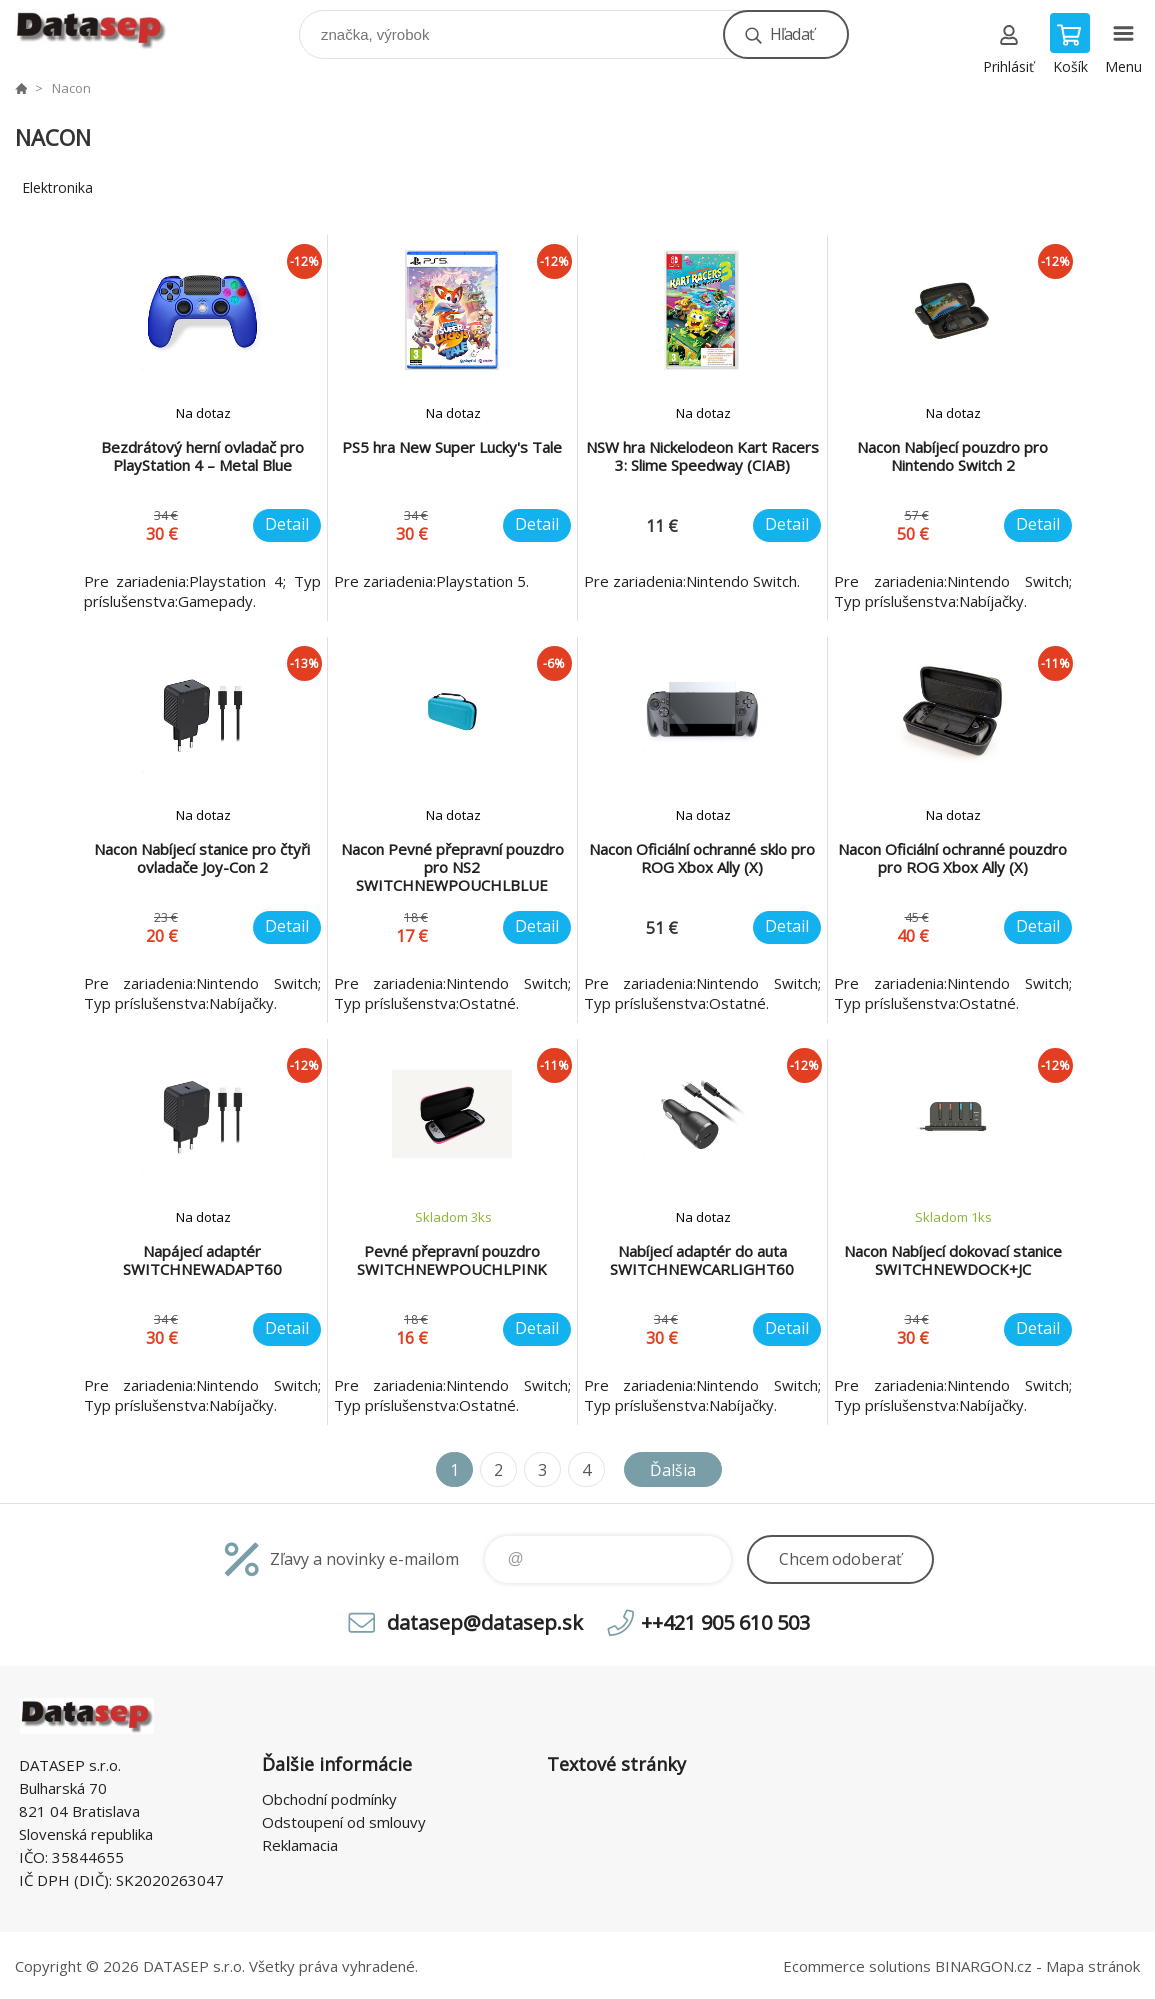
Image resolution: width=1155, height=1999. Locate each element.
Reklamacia (300, 1845)
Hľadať (792, 34)
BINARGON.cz (983, 1966)
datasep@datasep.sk (485, 1622)
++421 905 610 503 (725, 1622)
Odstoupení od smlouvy (344, 1822)
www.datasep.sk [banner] (103, 29)
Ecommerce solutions (857, 1966)
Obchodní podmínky (329, 1799)
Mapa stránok (1093, 1966)
